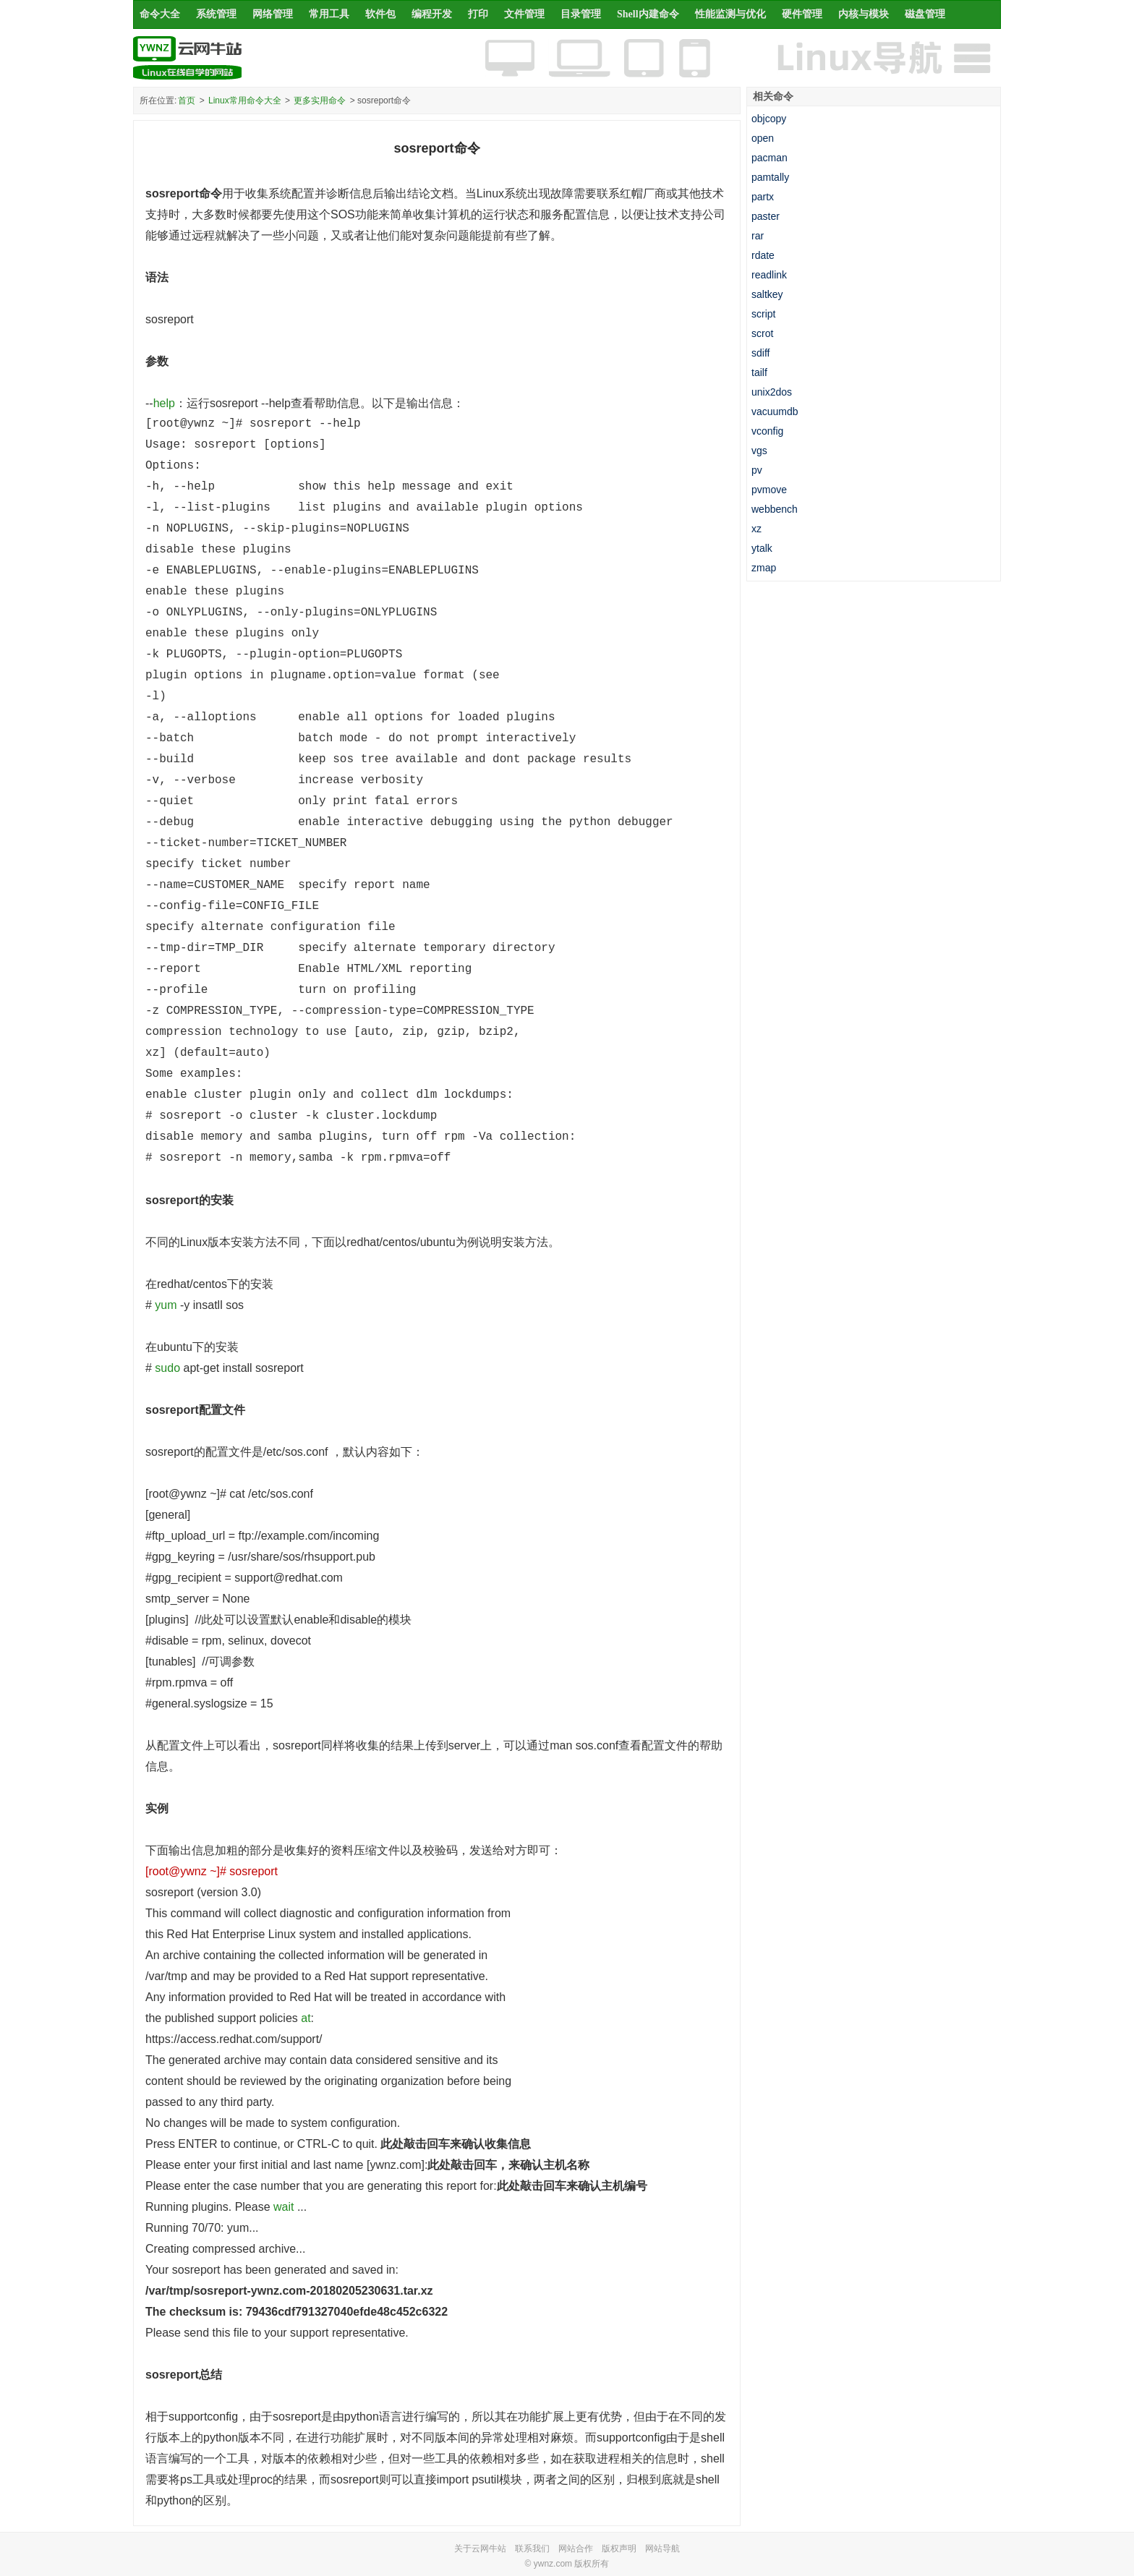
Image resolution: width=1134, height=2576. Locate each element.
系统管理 (216, 14)
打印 (478, 14)
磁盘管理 (925, 14)
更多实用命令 (320, 100)
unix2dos (771, 392)
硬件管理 (802, 14)
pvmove (769, 489)
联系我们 (532, 2548)
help (164, 403)
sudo (167, 1368)
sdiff (760, 353)
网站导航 (662, 2548)
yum (165, 1305)
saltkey (767, 294)
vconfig (767, 431)
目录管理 (580, 14)
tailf (759, 372)
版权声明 (619, 2548)
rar (757, 236)
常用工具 (329, 14)
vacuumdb (774, 411)
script (763, 314)
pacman (769, 157)
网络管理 (272, 14)
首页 (186, 100)
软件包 (380, 14)
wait (283, 2207)
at (305, 2018)
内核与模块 (863, 14)
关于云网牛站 (480, 2548)
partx (762, 196)
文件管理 (524, 14)
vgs (759, 450)
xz (756, 528)
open (762, 138)
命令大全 (160, 14)
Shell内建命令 (648, 14)
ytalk (761, 548)
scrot (762, 333)
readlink (769, 275)
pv (756, 470)
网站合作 (575, 2548)
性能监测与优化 (730, 14)
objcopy (768, 118)
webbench (774, 509)
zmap (763, 567)
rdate (763, 255)
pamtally (770, 177)
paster (765, 216)
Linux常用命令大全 (244, 100)
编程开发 (432, 14)
